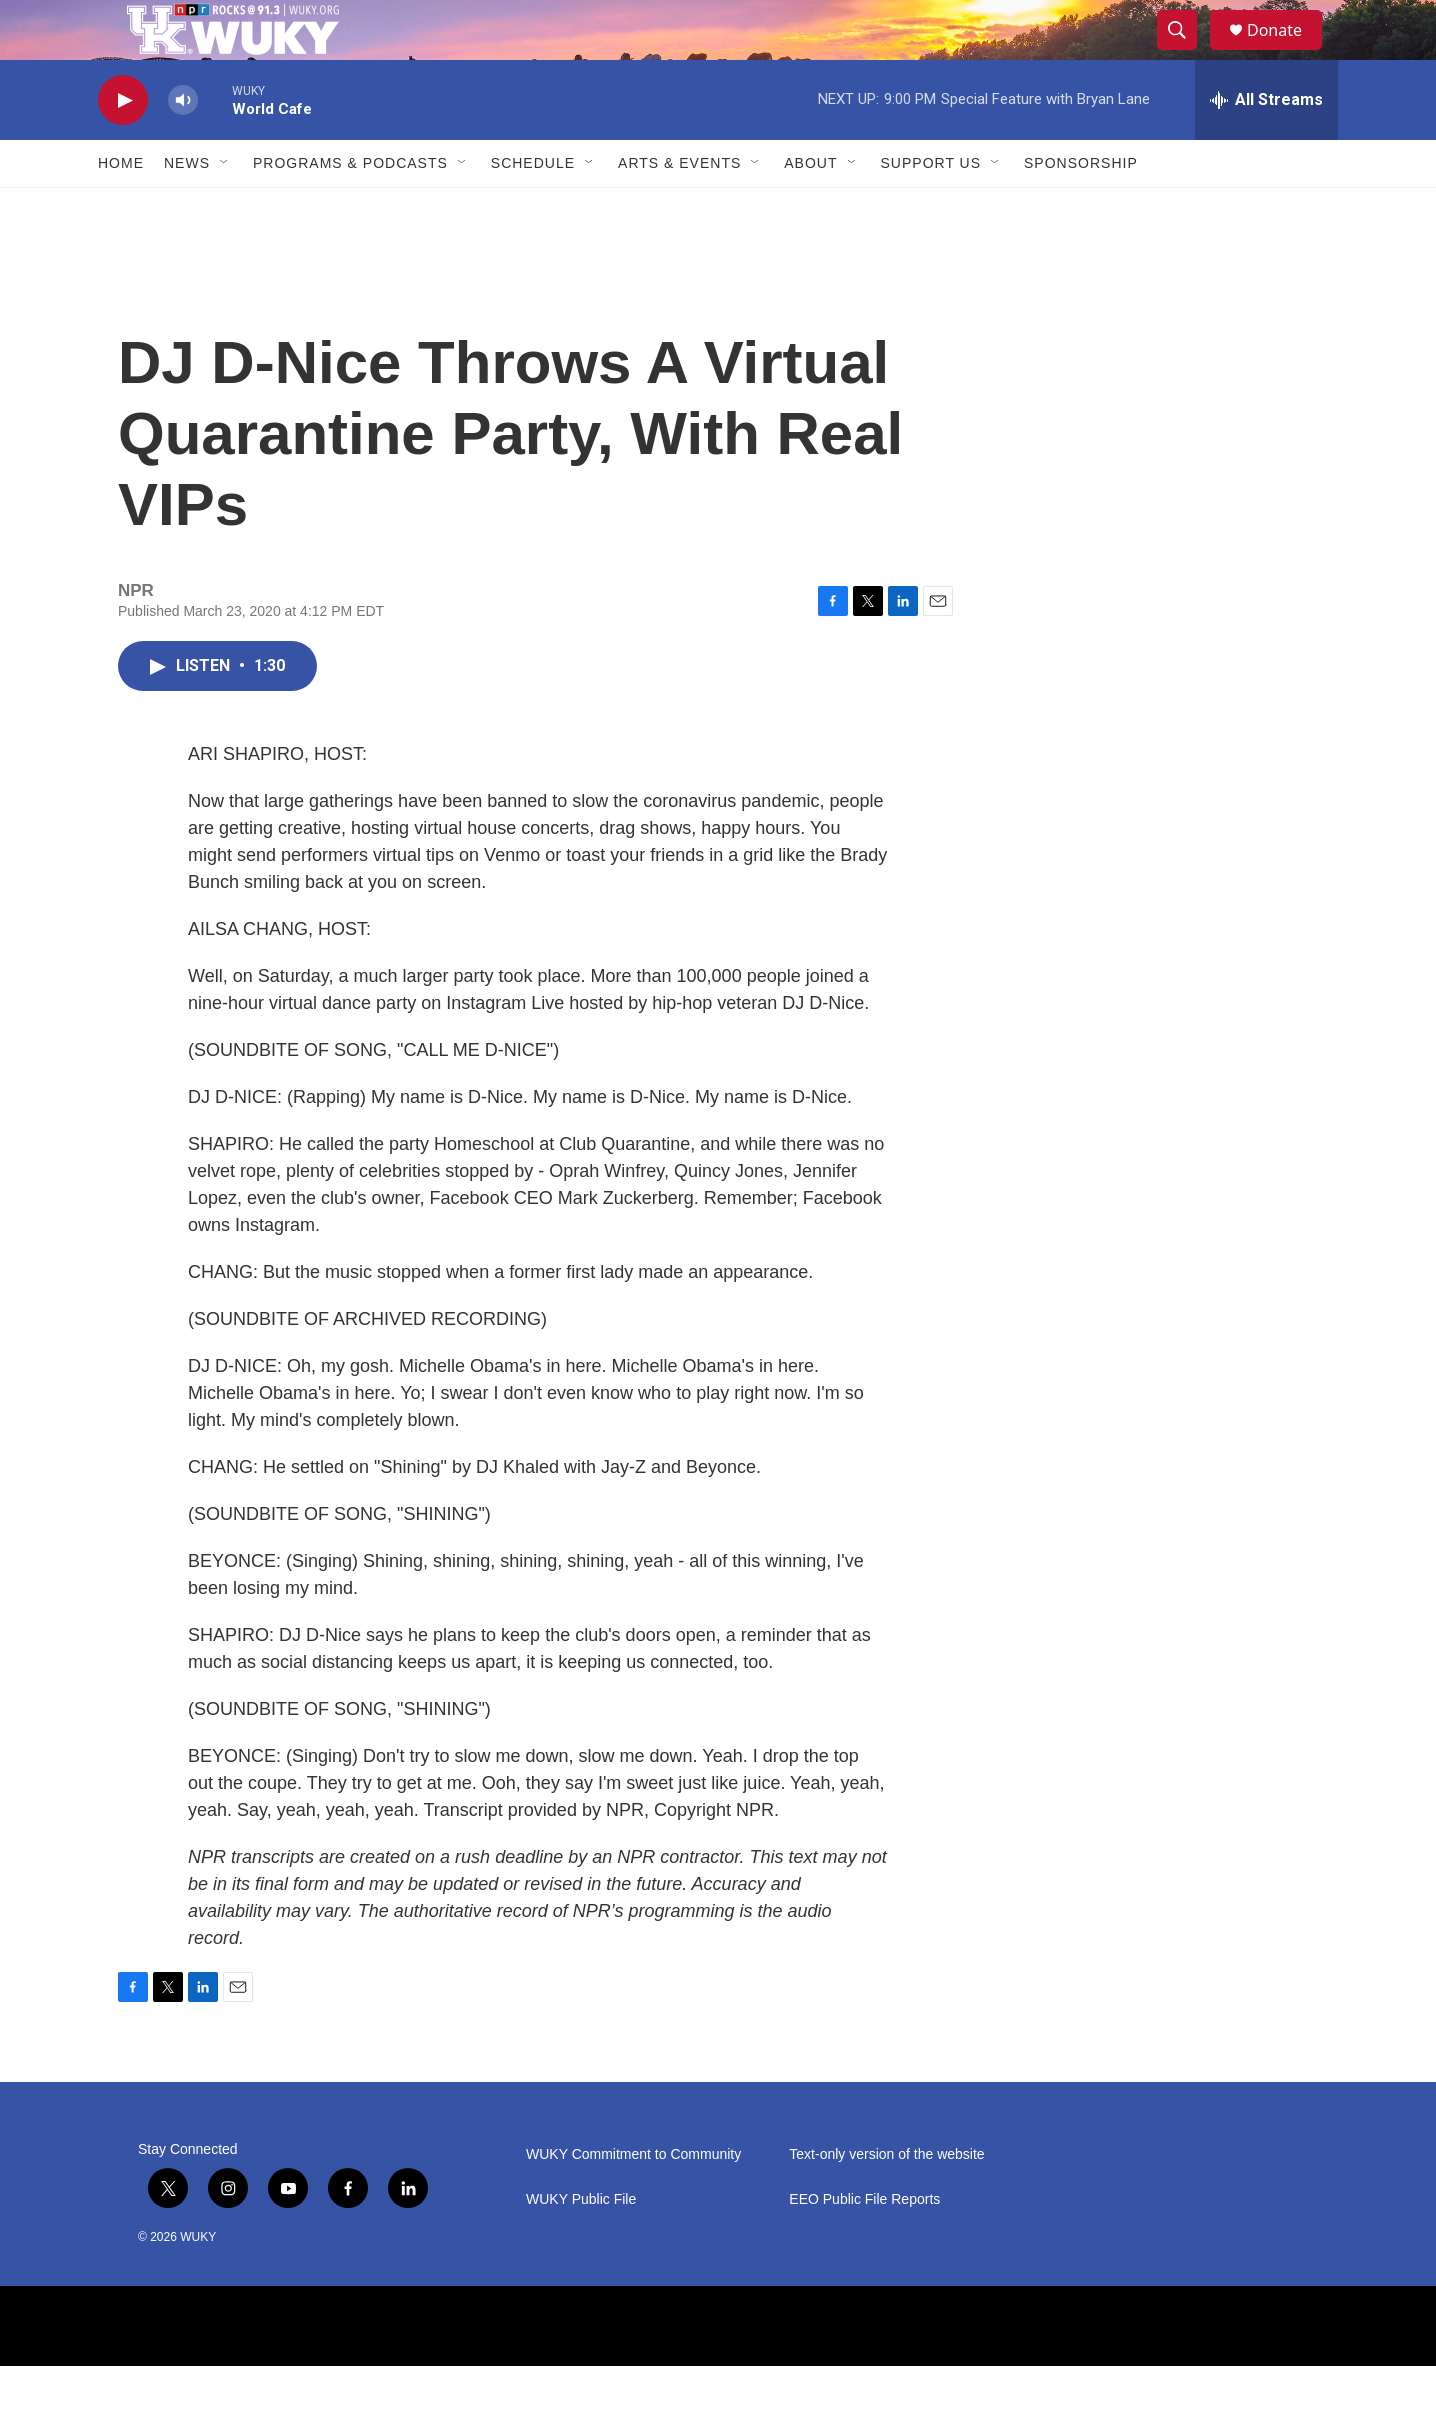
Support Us (931, 208)
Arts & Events (679, 208)
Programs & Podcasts (350, 208)
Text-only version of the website (886, 2199)
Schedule (533, 208)
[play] (123, 145)
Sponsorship (1081, 208)
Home (121, 208)
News (187, 208)
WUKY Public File (581, 2244)
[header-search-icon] (1186, 53)
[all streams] (1266, 145)
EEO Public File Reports (864, 2244)
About (810, 208)
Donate (1287, 52)
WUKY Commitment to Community (633, 2199)
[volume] (183, 145)
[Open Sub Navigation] (225, 208)
